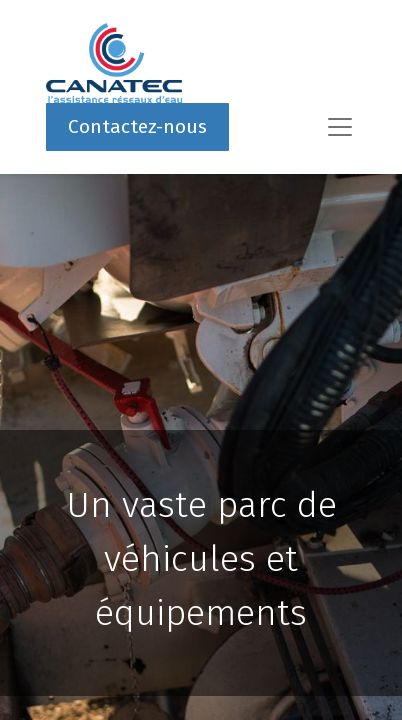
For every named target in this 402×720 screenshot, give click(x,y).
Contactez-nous (137, 126)
